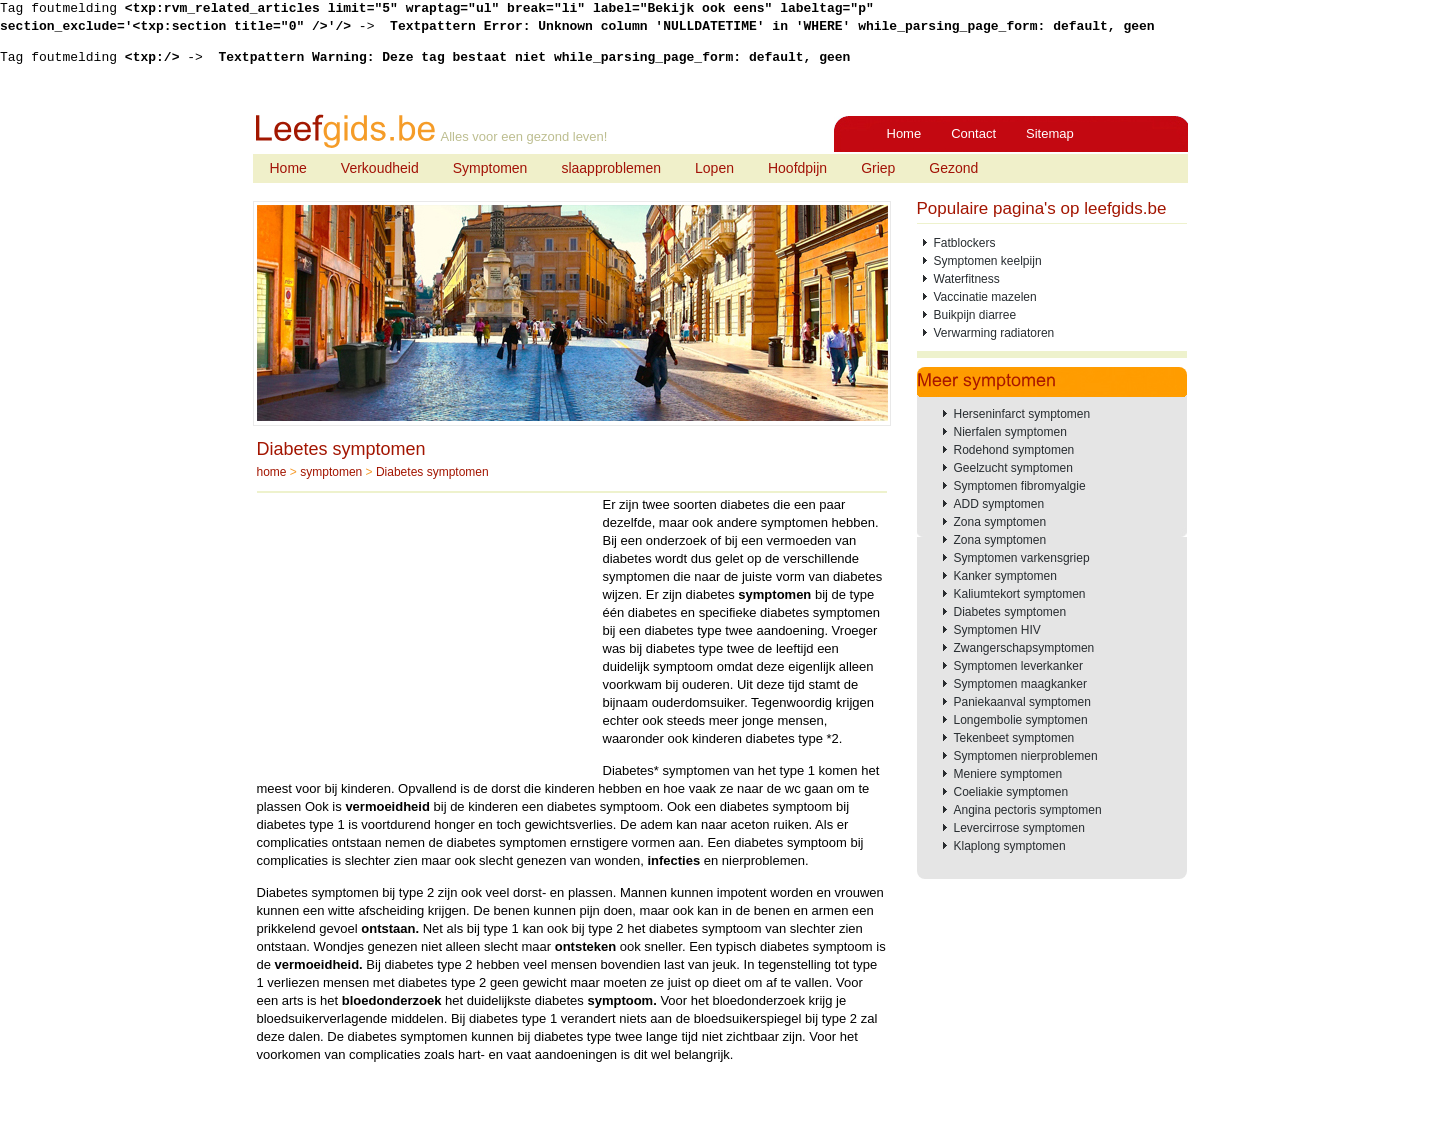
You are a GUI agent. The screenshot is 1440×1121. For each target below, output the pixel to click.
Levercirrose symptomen (1019, 828)
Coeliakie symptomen (1011, 792)
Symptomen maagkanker (1020, 684)
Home (904, 133)
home (272, 472)
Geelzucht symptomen (1013, 468)
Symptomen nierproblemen (1026, 756)
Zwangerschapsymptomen (1024, 648)
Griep (878, 168)
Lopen (714, 168)
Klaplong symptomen (1010, 846)
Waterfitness (967, 279)
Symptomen (490, 168)
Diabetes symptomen (341, 449)
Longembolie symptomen (1021, 720)
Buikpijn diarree (975, 315)
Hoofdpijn (797, 168)
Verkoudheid (380, 168)
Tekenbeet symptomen (1014, 738)
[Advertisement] (425, 636)
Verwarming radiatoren (994, 333)
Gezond (953, 168)
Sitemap (1050, 133)
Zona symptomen (1000, 522)
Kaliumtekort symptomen (1020, 594)
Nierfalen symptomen (1010, 432)
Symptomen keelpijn (988, 261)
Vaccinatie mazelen (985, 297)
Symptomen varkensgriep (1022, 558)
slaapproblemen (611, 168)
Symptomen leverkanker (1018, 666)
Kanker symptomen (1005, 576)
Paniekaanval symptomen (1022, 702)
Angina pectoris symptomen (1028, 810)
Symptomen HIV (997, 630)
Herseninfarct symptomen (1022, 414)
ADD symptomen (999, 504)
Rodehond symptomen (1014, 450)
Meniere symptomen (1008, 774)
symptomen (331, 472)
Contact (973, 133)
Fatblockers (965, 243)
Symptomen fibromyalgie (1020, 486)
